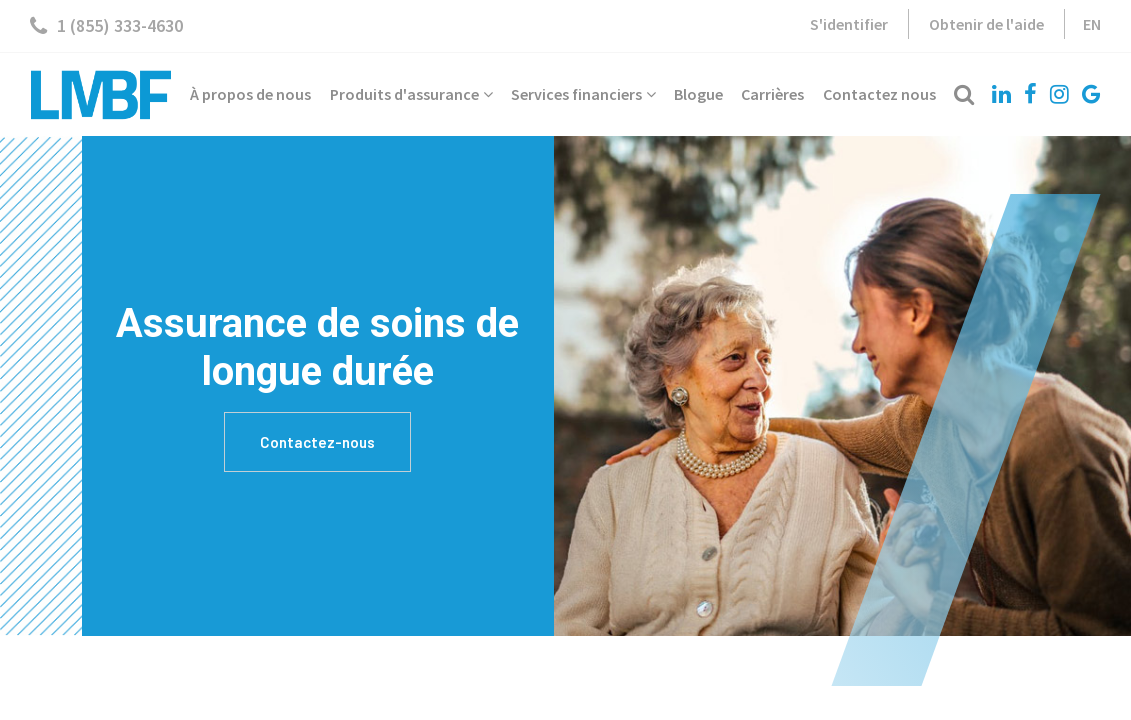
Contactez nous (879, 94)
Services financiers (583, 94)
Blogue (698, 94)
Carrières (772, 94)
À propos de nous (250, 94)
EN (1092, 24)
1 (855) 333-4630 (106, 26)
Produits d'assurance (411, 94)
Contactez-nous (317, 442)
